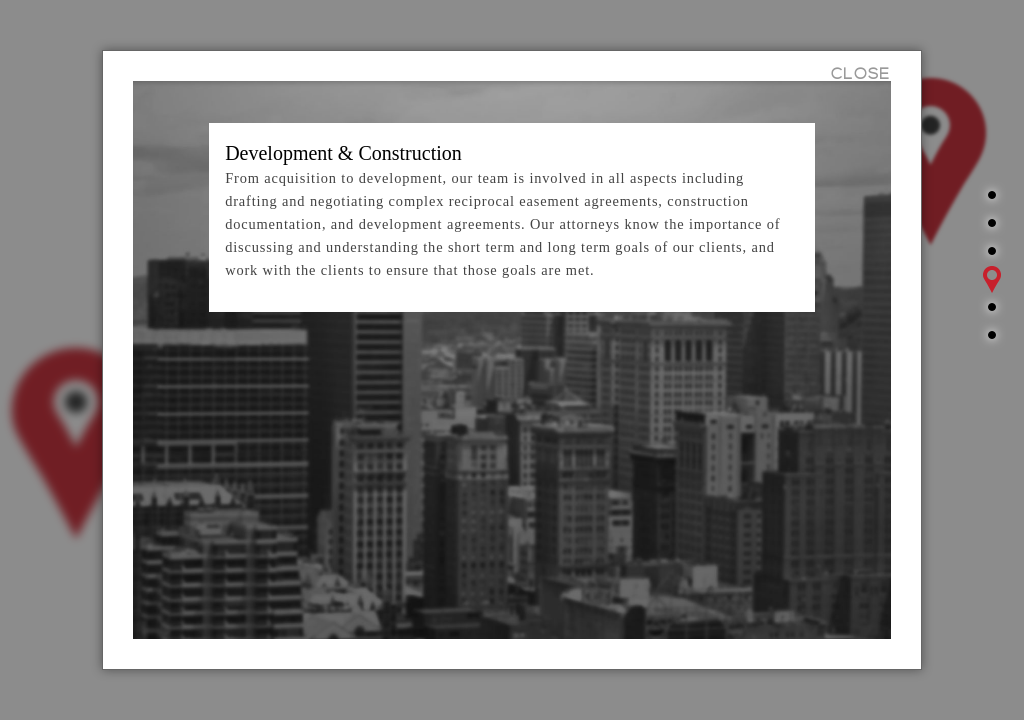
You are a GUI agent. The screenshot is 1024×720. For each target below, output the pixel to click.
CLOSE (860, 74)
